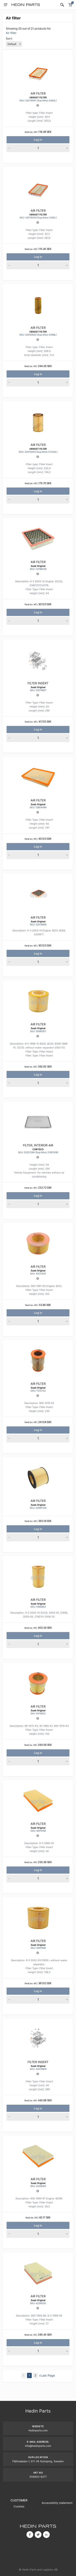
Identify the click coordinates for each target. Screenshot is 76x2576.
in (46, 2534)
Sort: (9, 38)
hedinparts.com (38, 2430)
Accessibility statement (57, 2503)
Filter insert (38, 683)
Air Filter (38, 93)
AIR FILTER (38, 562)
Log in (38, 139)
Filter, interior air (38, 1145)
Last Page (48, 2375)
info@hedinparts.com (38, 2445)
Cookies (19, 2506)
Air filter (38, 800)
